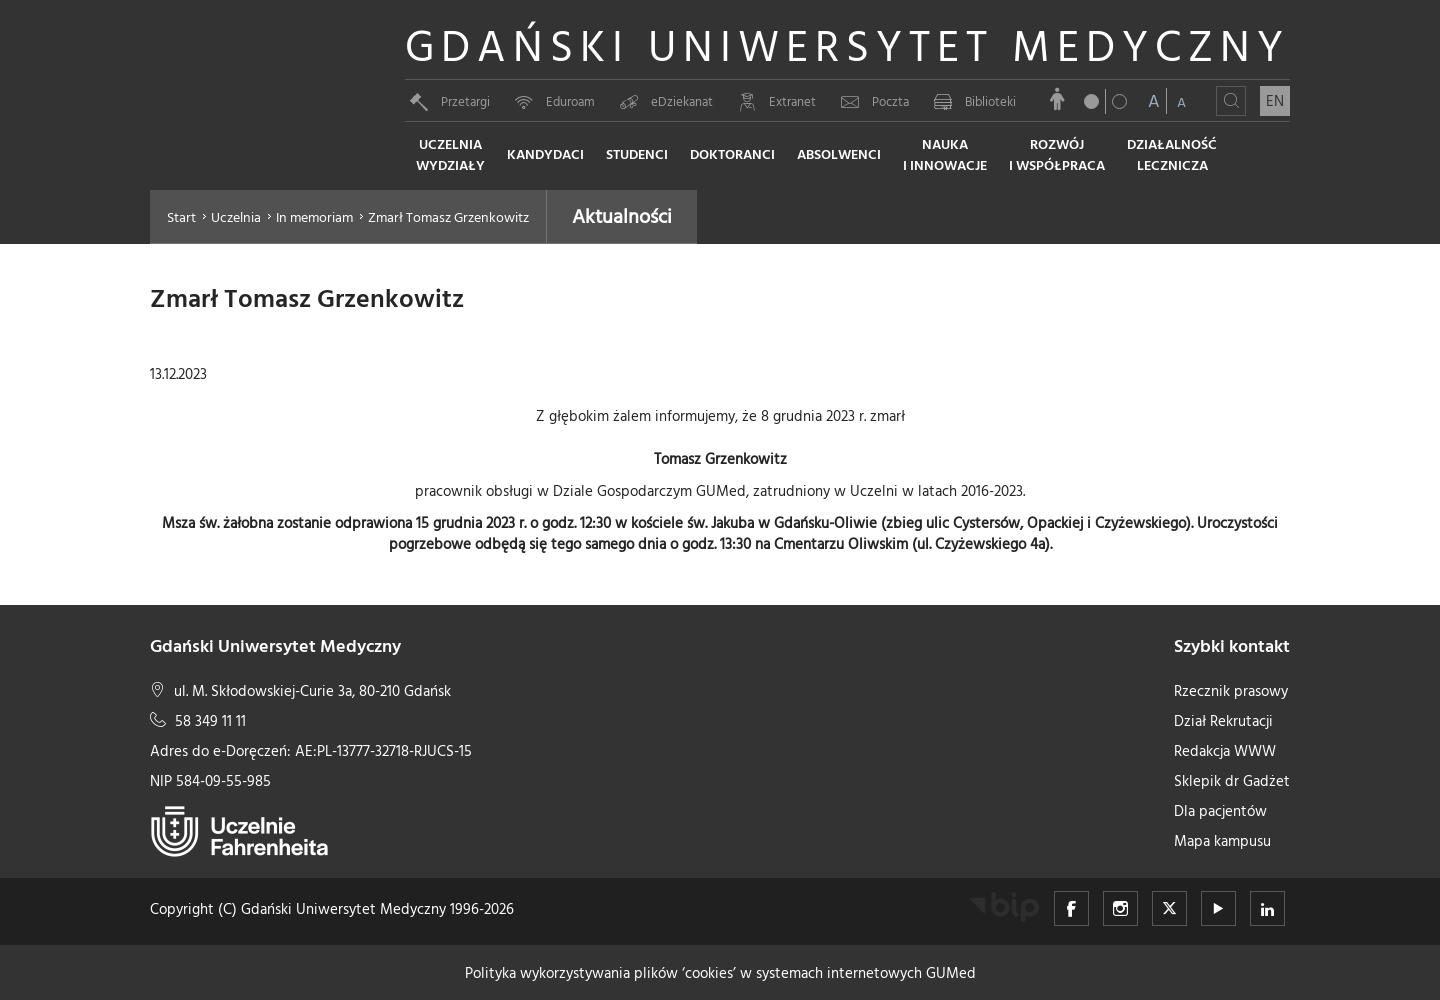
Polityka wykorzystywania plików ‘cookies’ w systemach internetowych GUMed (720, 972)
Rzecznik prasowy (1231, 690)
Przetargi (450, 101)
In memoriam (314, 216)
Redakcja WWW (1225, 750)
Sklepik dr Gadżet (1232, 780)
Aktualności (622, 215)
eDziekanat (666, 101)
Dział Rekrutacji (1223, 720)
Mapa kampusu (1222, 840)
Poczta (875, 101)
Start (181, 216)
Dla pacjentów (1220, 810)
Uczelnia (236, 216)
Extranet (777, 101)
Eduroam (555, 101)
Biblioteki (975, 101)
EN (1275, 100)
